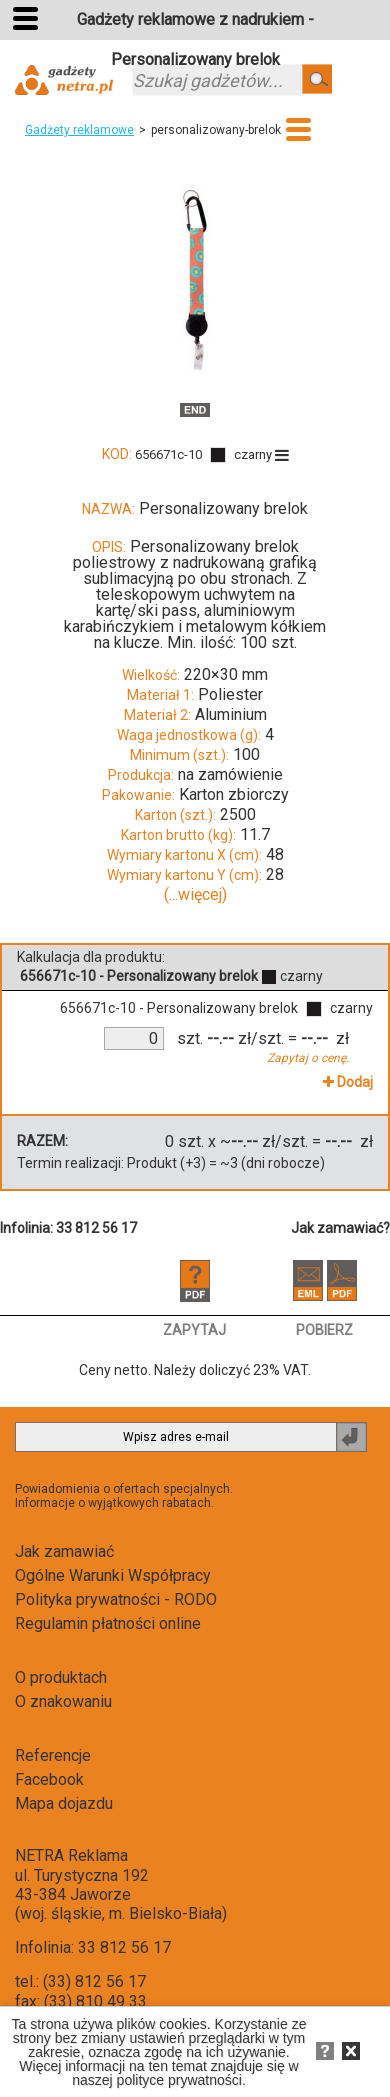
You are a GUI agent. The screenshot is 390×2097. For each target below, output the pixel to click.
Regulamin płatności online (108, 1623)
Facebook (49, 1779)
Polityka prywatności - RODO (116, 1599)
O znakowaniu (63, 1701)
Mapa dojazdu (64, 1803)
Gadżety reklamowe (79, 130)
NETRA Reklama (71, 1855)
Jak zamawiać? (340, 1228)
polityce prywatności (179, 2080)
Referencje (53, 1755)
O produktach (61, 1677)
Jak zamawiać (64, 1551)
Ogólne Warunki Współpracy (113, 1575)
